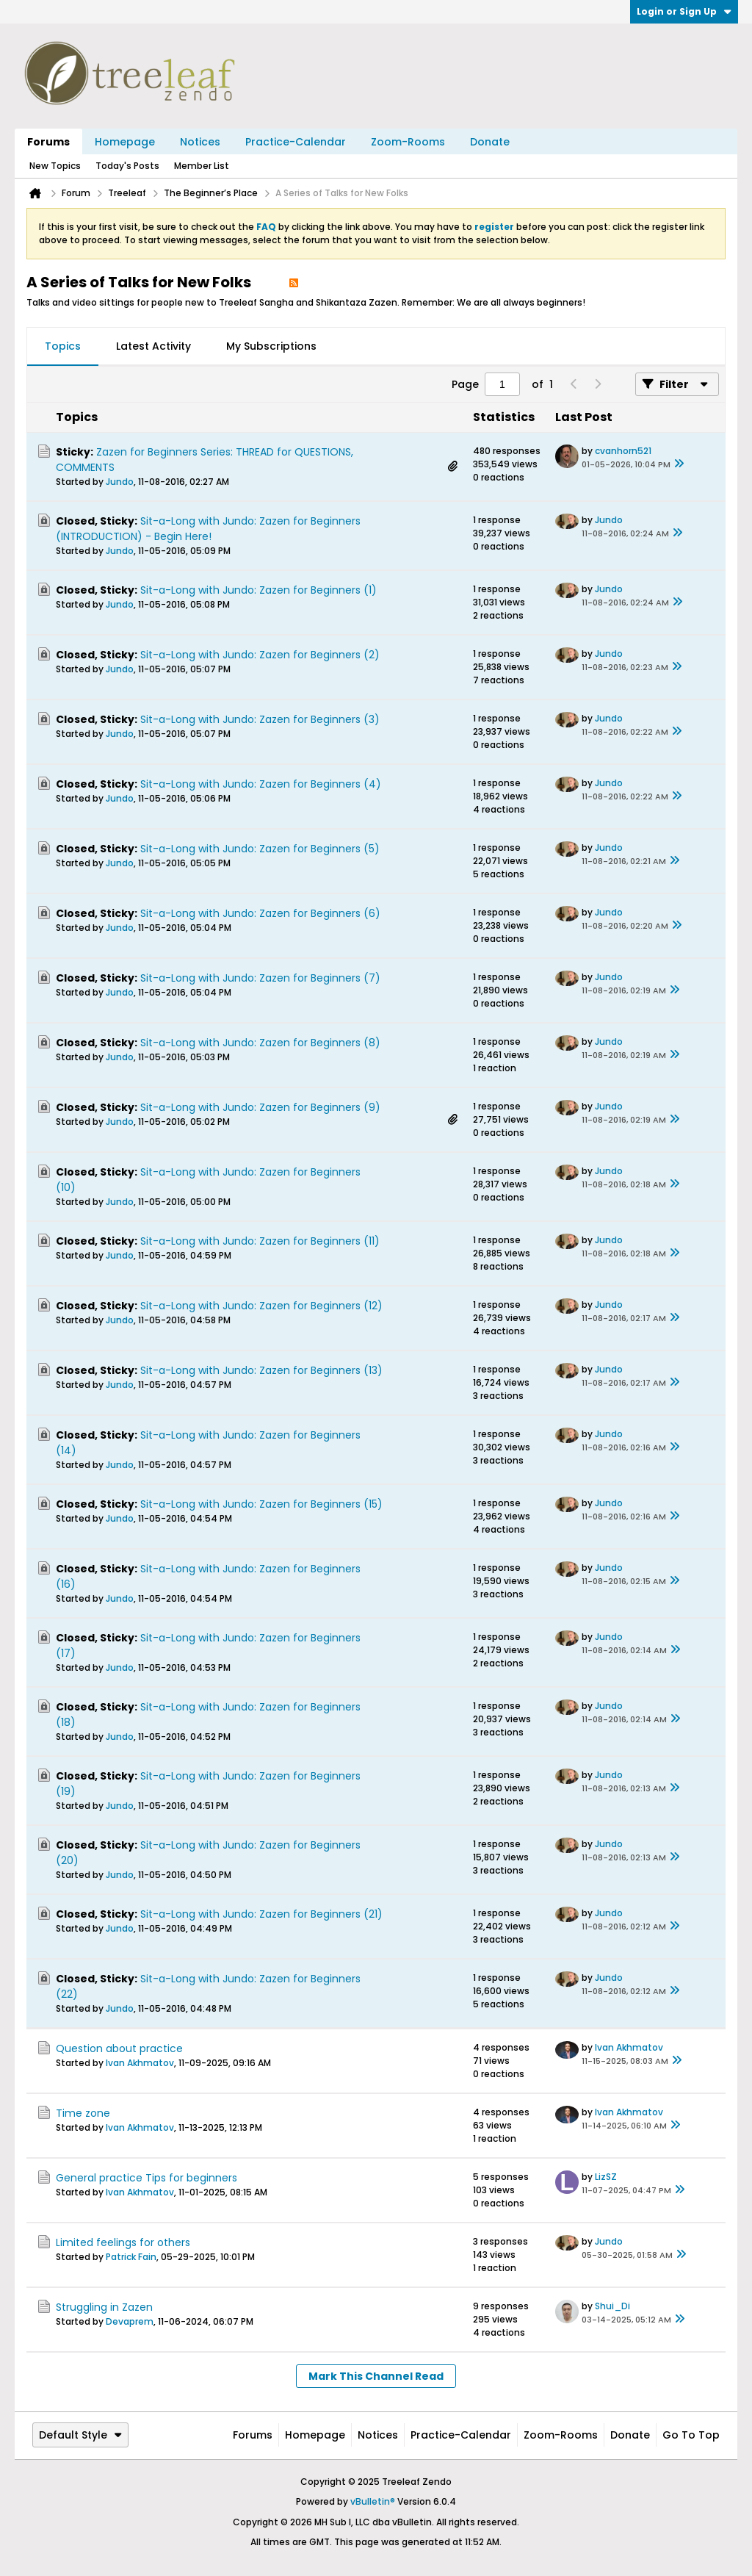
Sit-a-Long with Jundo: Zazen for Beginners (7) (260, 978)
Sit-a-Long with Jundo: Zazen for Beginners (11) (260, 1241)
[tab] (62, 347)
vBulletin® (372, 2501)
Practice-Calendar (295, 141)
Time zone (83, 2113)
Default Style (80, 2435)
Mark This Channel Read (376, 2376)
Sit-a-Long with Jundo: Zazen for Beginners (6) (260, 913)
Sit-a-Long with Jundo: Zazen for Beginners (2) (260, 654)
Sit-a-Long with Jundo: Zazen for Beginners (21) (261, 1914)
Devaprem (129, 2321)
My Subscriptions (271, 346)
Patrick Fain (131, 2257)
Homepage (125, 141)
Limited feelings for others (123, 2242)
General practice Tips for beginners (146, 2177)
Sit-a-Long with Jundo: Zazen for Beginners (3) (260, 719)
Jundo (120, 481)
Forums (48, 141)
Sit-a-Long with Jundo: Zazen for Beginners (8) (260, 1042)
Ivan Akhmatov (140, 2063)
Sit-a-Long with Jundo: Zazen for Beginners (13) (261, 1370)
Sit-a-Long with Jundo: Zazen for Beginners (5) (260, 848)
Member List (201, 165)
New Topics (55, 165)
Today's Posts (127, 165)
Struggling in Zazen (104, 2307)
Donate (490, 141)
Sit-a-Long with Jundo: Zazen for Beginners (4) (260, 784)
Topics (63, 346)
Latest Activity (153, 346)
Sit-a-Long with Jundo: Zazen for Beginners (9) (260, 1107)
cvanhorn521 (623, 451)
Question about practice (119, 2048)
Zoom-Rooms (408, 141)
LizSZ (606, 2176)
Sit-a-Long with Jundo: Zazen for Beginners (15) (261, 1504)
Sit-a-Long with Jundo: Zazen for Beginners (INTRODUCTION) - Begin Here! (208, 529)
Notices (200, 141)
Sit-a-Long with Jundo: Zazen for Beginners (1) (258, 590)
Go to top (691, 2435)
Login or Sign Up (684, 11)
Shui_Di (612, 2306)
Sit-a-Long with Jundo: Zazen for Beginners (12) (261, 1305)
